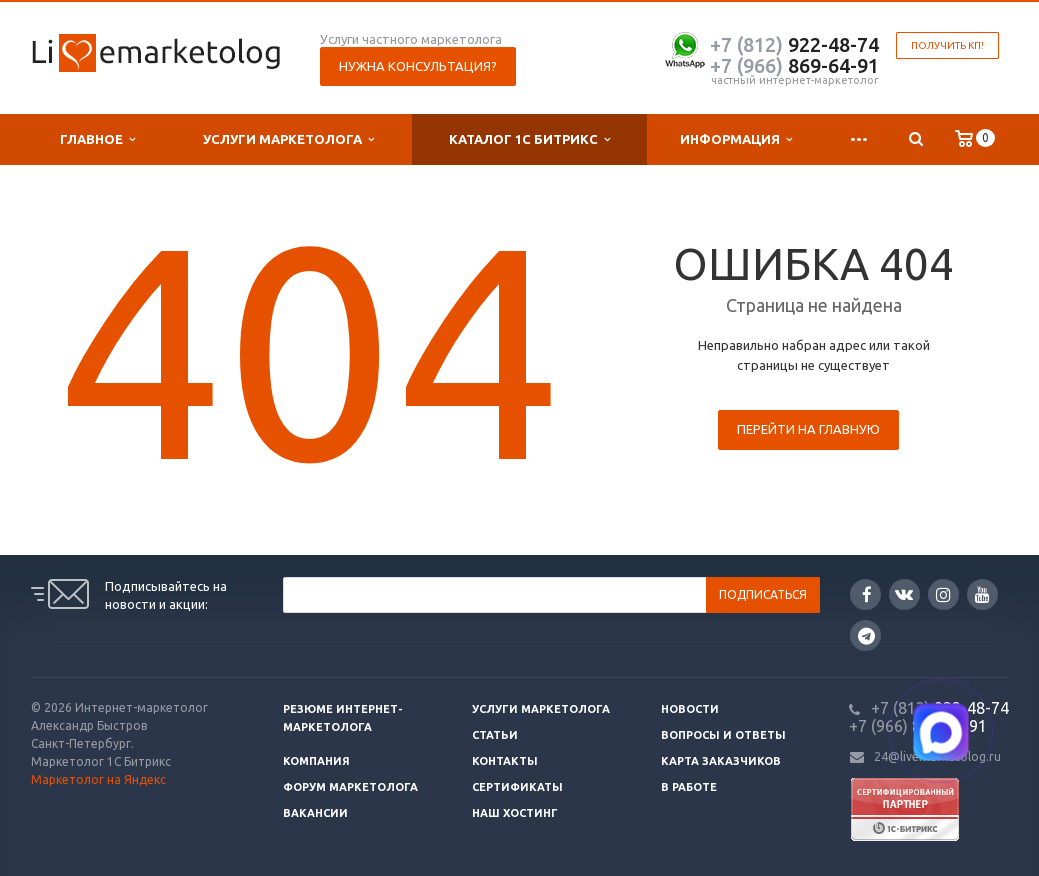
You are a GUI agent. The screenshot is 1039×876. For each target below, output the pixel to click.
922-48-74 (794, 44)
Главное (97, 139)
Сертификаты (517, 787)
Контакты (505, 761)
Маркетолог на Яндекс (98, 779)
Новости (690, 709)
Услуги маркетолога (288, 139)
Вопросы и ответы (723, 735)
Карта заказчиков (721, 761)
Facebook (867, 594)
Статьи (495, 735)
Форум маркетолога (350, 787)
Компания (316, 761)
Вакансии (315, 813)
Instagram (943, 594)
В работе (689, 787)
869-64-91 (794, 65)
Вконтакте (904, 593)
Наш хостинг (515, 813)
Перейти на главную (808, 429)
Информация (736, 139)
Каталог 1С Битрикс (529, 139)
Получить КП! (947, 45)
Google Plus (866, 635)
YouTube (982, 594)
